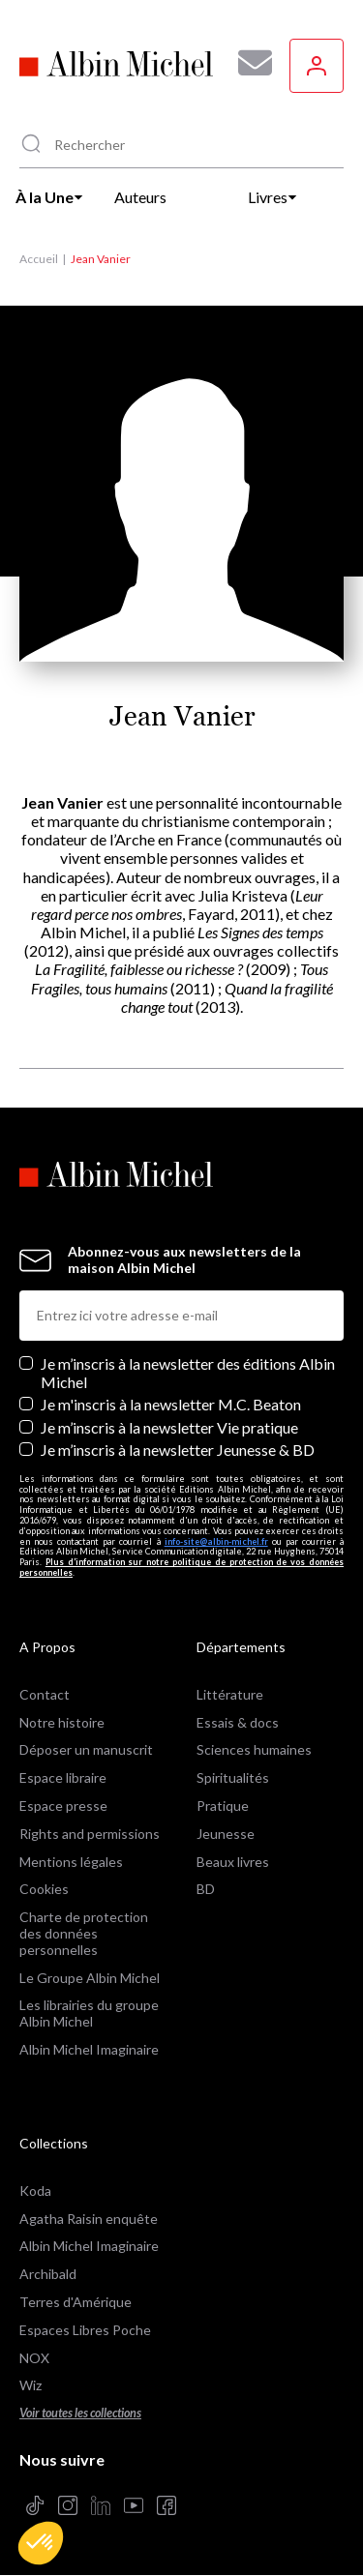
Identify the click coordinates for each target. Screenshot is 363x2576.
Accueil (38, 259)
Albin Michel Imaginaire (89, 2049)
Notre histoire (62, 1722)
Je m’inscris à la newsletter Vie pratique (169, 1427)
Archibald (47, 2273)
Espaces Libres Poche (85, 2330)
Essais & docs (238, 1722)
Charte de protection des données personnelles (83, 1933)
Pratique (223, 1805)
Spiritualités (233, 1777)
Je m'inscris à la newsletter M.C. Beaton (171, 1404)
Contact (44, 1694)
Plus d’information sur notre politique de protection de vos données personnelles (181, 1567)
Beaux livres (233, 1861)
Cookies (44, 1888)
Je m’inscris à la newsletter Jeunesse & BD (178, 1449)
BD (206, 1888)
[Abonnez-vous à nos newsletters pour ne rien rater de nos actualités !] (247, 63)
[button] (40, 2543)
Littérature (230, 1694)
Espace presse (63, 1805)
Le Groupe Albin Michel (89, 1977)
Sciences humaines (254, 1749)
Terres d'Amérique (75, 2302)
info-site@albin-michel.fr (216, 1541)
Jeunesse (226, 1833)
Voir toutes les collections (80, 2413)
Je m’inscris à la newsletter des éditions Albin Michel (188, 1372)
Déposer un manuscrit (86, 1749)
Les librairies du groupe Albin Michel (89, 2013)
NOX (34, 2358)
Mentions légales (71, 1861)
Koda (35, 2190)
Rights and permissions (89, 1833)
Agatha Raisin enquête (88, 2218)
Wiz (30, 2385)
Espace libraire (62, 1777)
